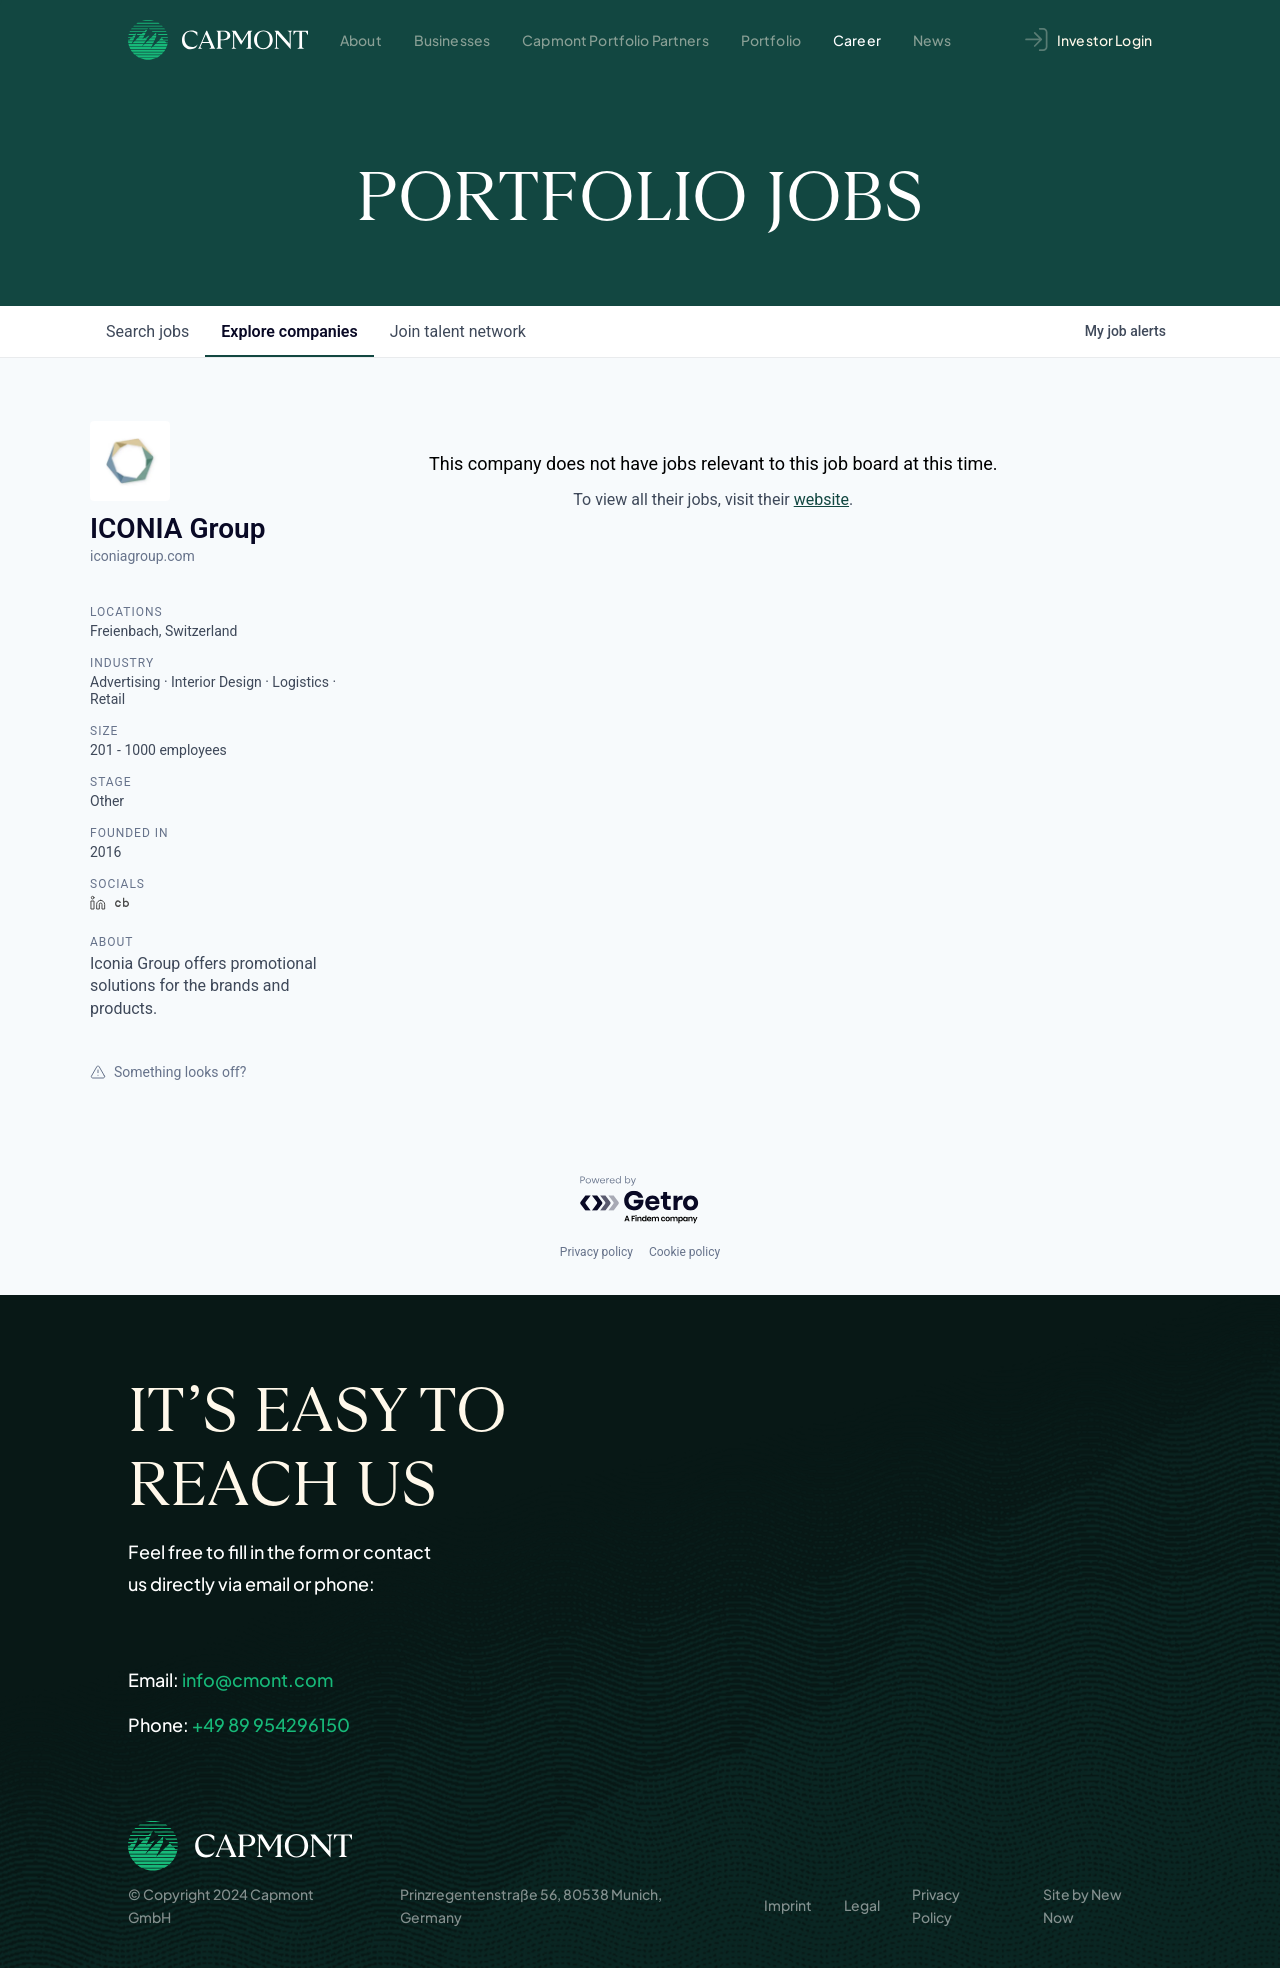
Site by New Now (1082, 1905)
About (361, 40)
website (821, 499)
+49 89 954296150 (271, 1724)
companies (289, 331)
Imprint (788, 1905)
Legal (862, 1905)
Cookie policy (684, 1252)
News (932, 40)
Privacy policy (596, 1252)
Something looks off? (168, 1072)
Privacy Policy (936, 1905)
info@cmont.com (257, 1679)
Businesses (452, 40)
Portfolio (771, 40)
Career (857, 40)
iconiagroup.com (142, 556)
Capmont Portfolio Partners (615, 40)
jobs (147, 331)
